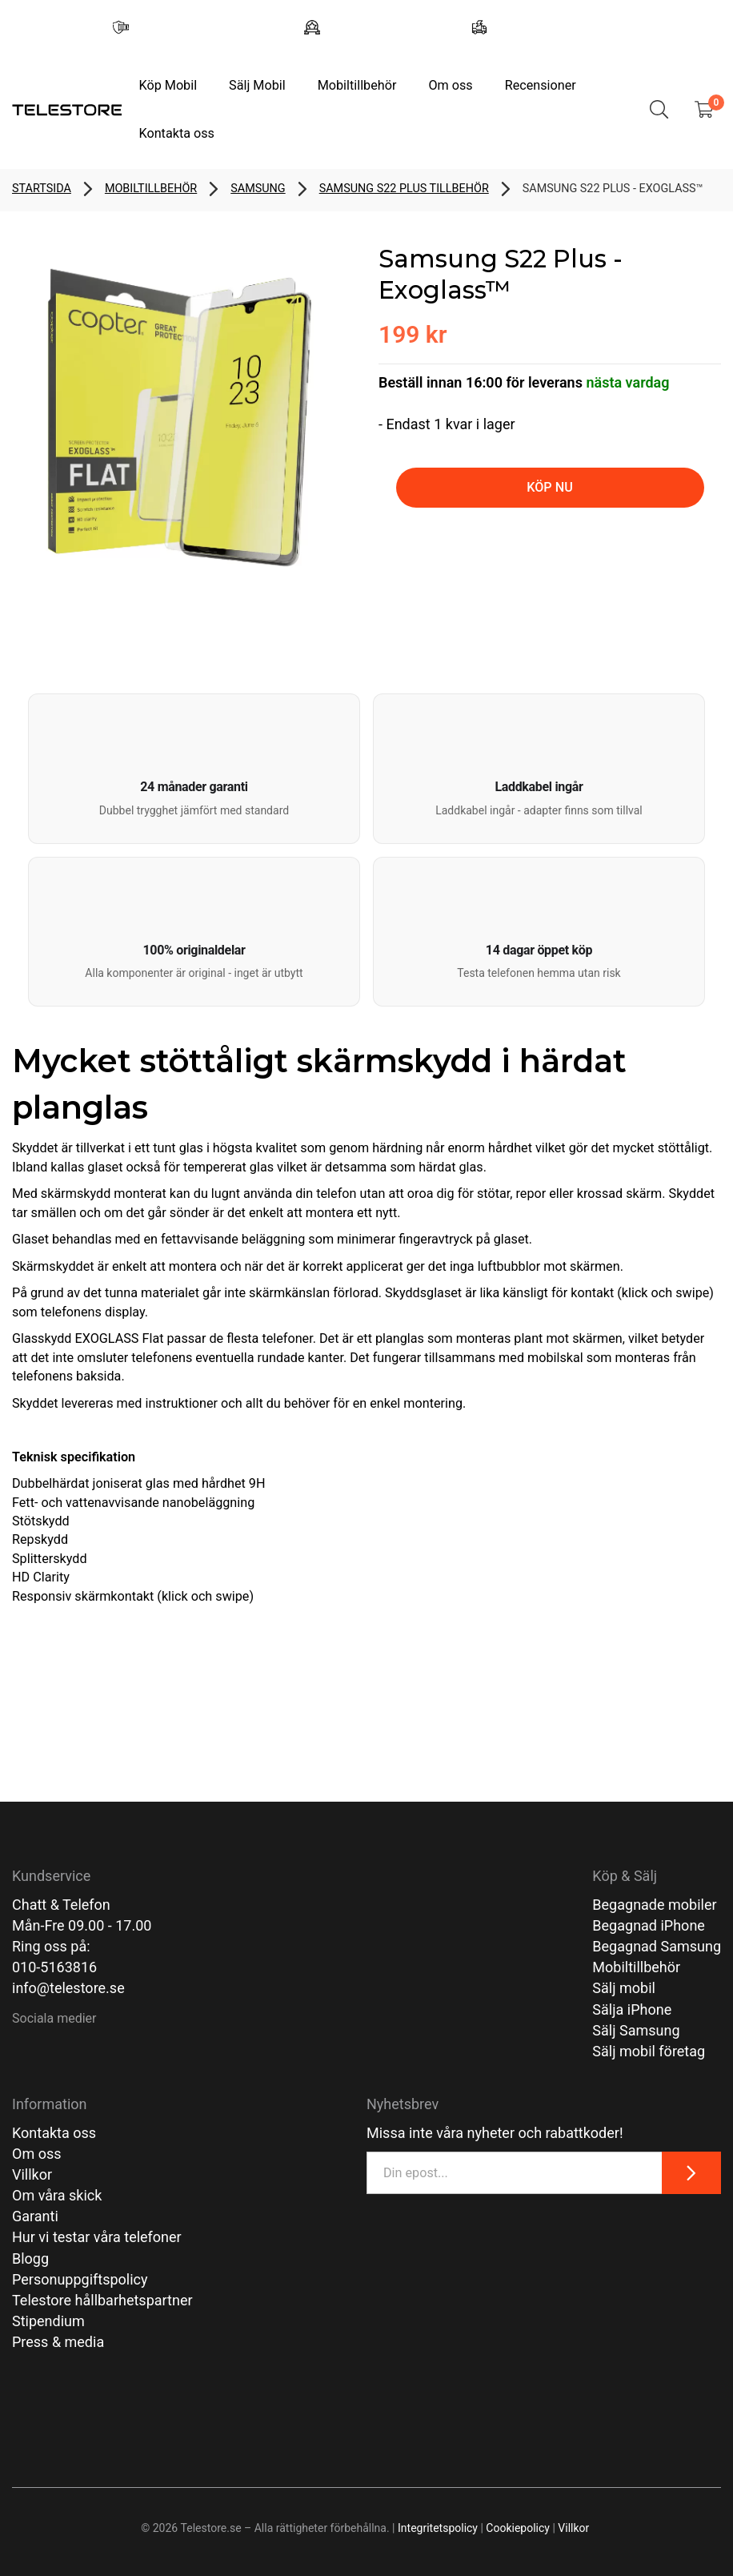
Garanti (35, 2216)
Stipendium (48, 2321)
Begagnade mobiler (654, 1904)
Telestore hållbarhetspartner (102, 2300)
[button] (194, 768)
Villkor (32, 2174)
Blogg (30, 2258)
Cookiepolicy (518, 2528)
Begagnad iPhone (648, 1925)
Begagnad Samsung (656, 1946)
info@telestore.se (68, 1987)
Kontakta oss (176, 133)
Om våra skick (57, 2195)
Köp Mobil (167, 85)
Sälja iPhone (631, 2009)
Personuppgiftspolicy (80, 2279)
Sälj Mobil (257, 85)
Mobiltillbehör (357, 85)
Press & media (58, 2341)
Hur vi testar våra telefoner (97, 2236)
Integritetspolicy (438, 2528)
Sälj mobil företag (648, 2051)
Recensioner (540, 85)
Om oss (450, 85)
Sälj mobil (623, 1987)
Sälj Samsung (635, 2030)
